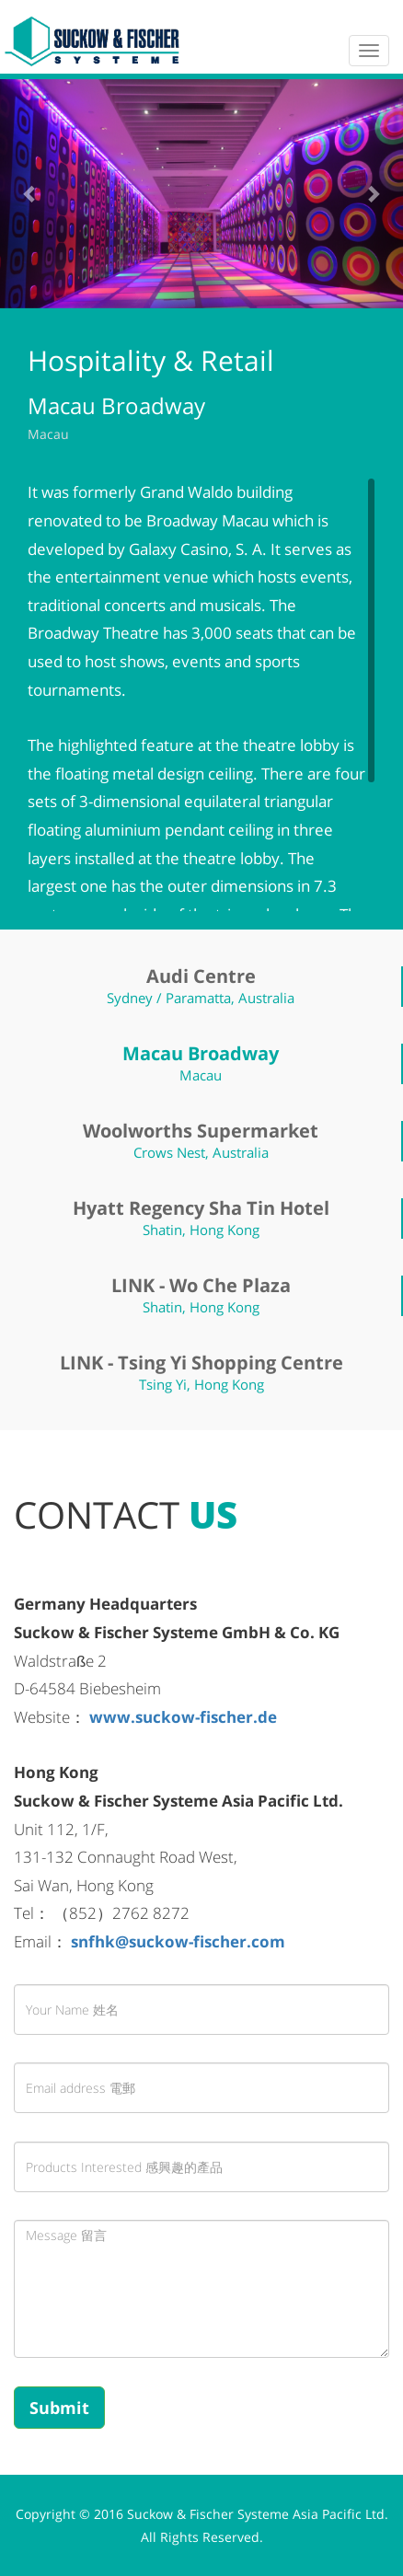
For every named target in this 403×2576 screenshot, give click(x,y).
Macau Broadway (200, 1053)
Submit (59, 2408)
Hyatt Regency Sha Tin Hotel (201, 1208)
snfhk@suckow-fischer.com (178, 1941)
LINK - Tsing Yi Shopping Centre (201, 1362)
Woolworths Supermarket (200, 1130)
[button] (30, 193)
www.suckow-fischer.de (183, 1716)
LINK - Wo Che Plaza (201, 1285)
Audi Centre (201, 976)
